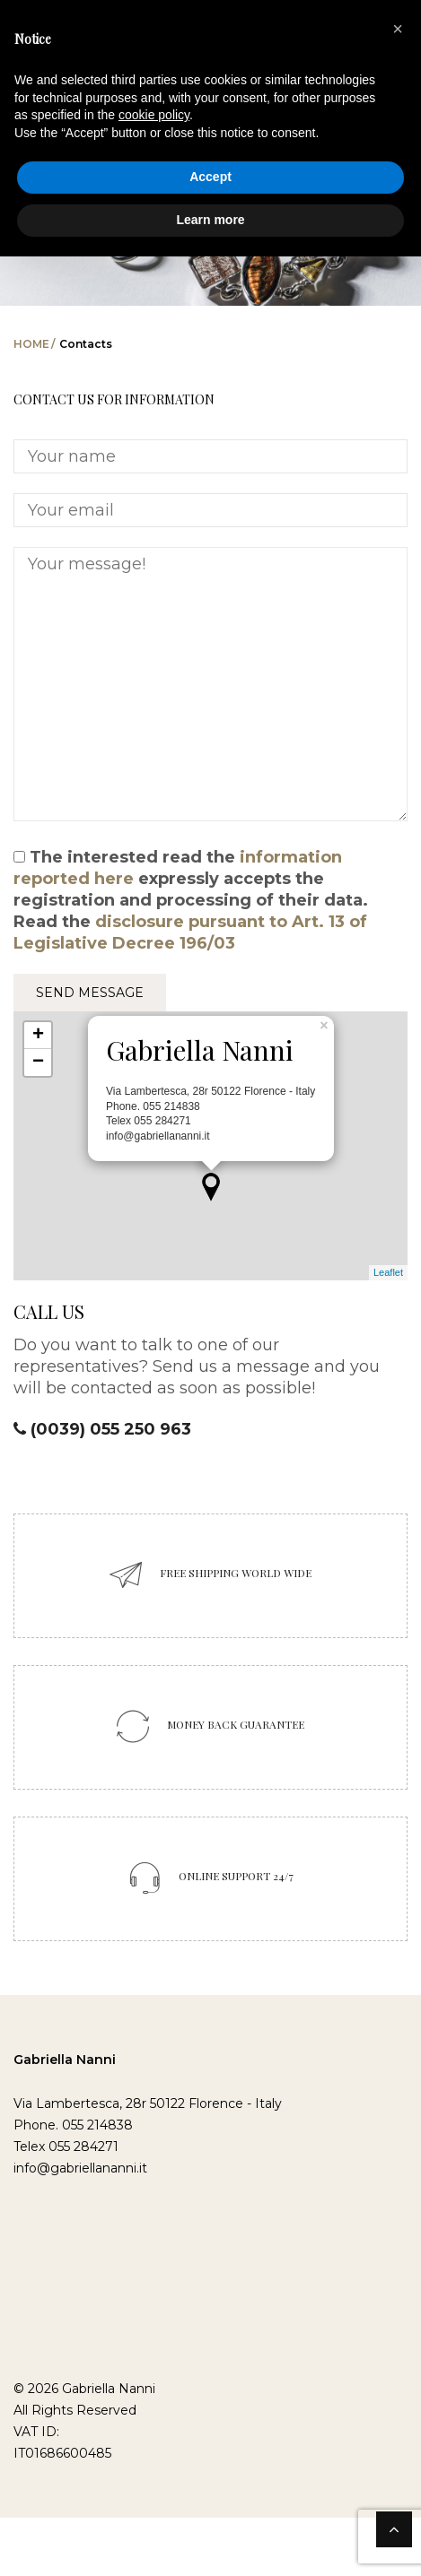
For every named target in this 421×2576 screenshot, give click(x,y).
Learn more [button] (210, 219)
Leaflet (388, 1272)
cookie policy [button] (153, 115)
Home (31, 344)
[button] (397, 28)
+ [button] (38, 1035)
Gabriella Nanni (64, 2059)
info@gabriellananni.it (80, 2168)
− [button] (38, 1062)
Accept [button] (210, 176)
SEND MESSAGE (90, 992)
